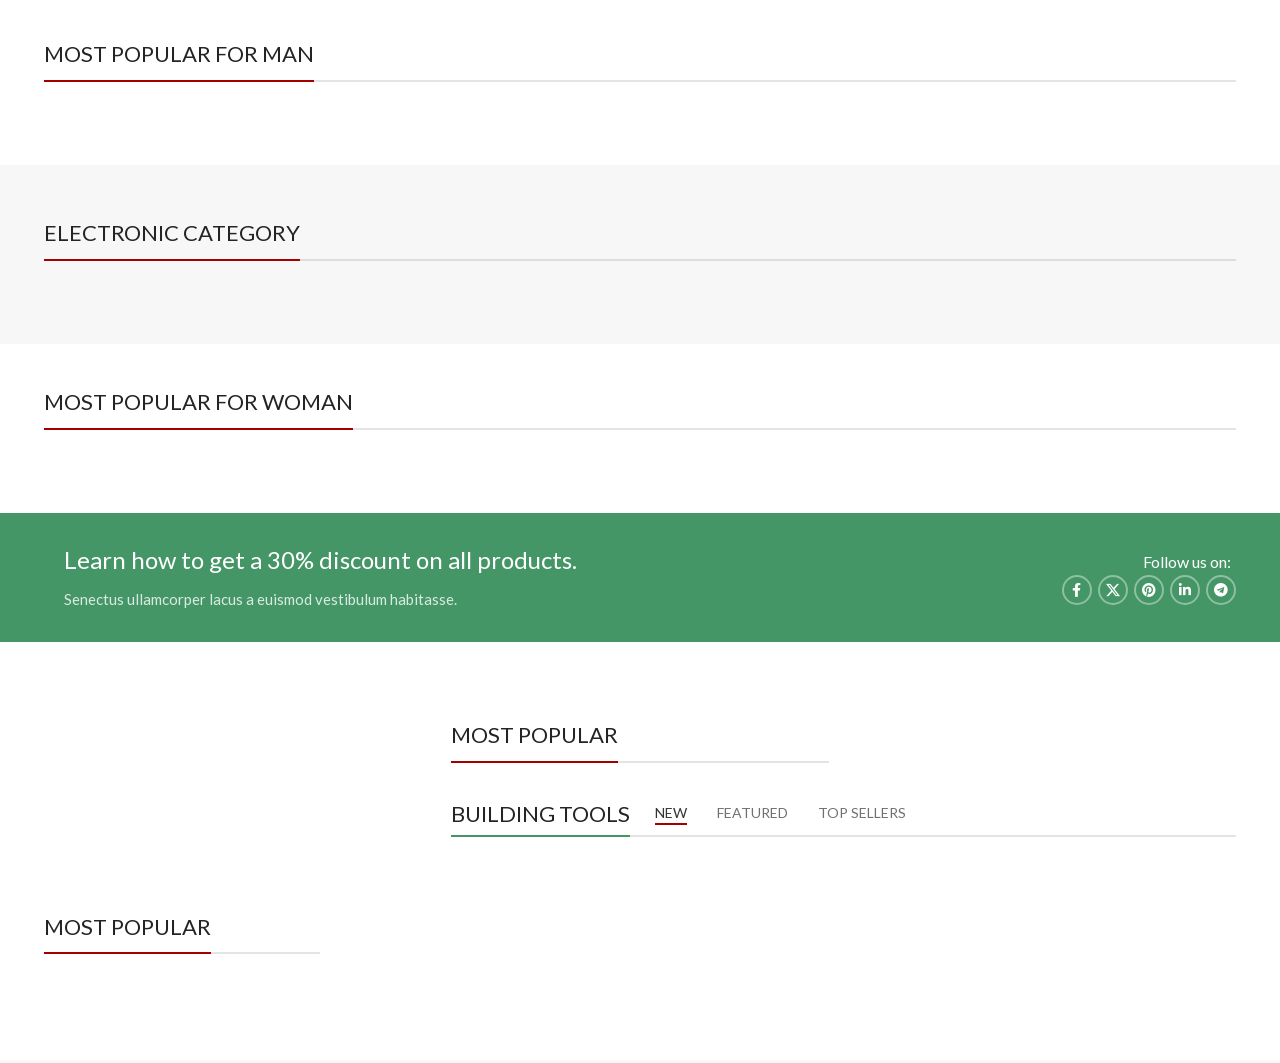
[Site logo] (640, 50)
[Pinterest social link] (1149, 590)
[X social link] (1113, 590)
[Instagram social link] (1222, 52)
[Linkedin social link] (1185, 590)
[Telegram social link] (1221, 590)
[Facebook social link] (1197, 52)
